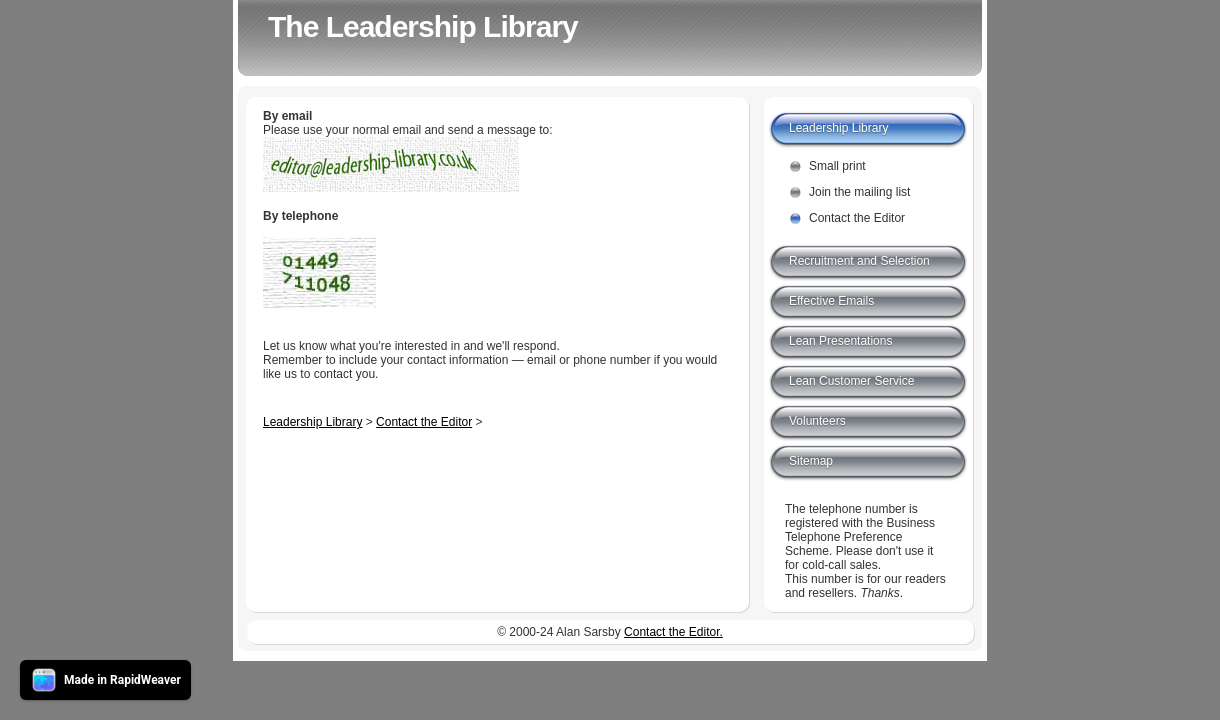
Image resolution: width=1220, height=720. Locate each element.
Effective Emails (831, 301)
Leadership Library (312, 422)
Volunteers (817, 421)
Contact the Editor (424, 422)
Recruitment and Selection (859, 261)
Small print (837, 166)
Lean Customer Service (851, 381)
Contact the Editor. (673, 632)
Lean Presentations (840, 341)
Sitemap (811, 461)
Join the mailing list (859, 192)
